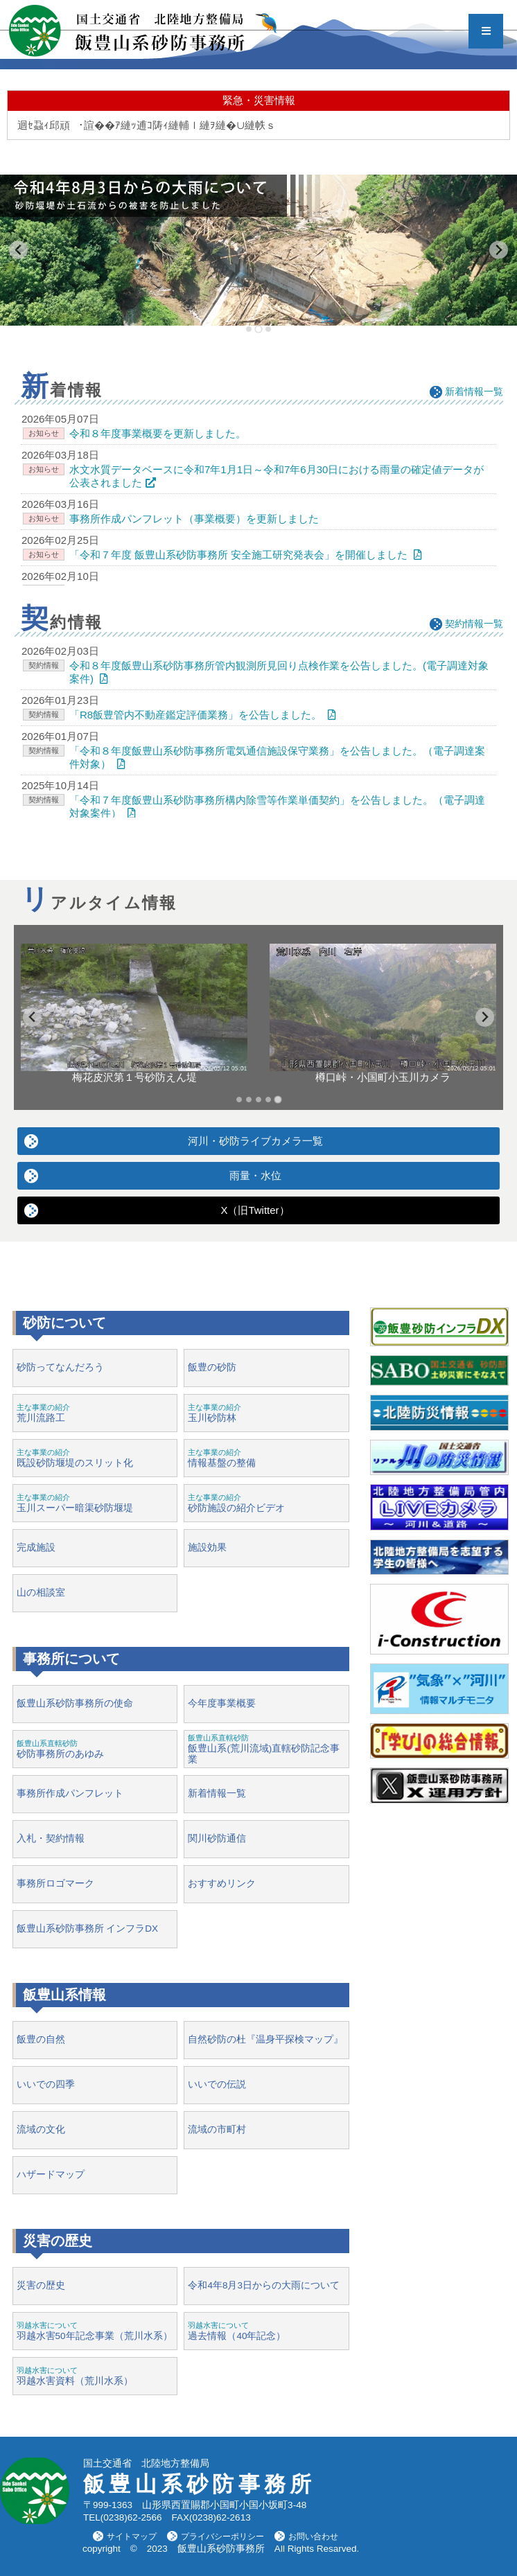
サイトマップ (132, 2536)
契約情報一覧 (474, 623)
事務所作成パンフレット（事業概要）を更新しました (194, 518)
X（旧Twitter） (254, 1210)
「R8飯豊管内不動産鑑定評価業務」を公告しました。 (195, 715)
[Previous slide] (18, 249)
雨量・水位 (255, 1175)
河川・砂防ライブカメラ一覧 (255, 1141)
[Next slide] (498, 249)
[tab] (249, 329)
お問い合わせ (313, 2536)
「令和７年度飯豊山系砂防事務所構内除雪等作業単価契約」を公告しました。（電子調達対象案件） (277, 806)
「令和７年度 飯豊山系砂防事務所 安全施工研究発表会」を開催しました (238, 555)
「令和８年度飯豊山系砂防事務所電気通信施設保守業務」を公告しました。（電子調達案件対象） (277, 757)
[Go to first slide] (484, 1017)
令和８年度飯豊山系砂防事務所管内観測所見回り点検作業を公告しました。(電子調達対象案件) (279, 672)
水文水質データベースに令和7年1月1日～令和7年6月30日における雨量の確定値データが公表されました (276, 476)
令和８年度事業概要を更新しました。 (157, 433)
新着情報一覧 (474, 391)
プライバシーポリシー (222, 2536)
